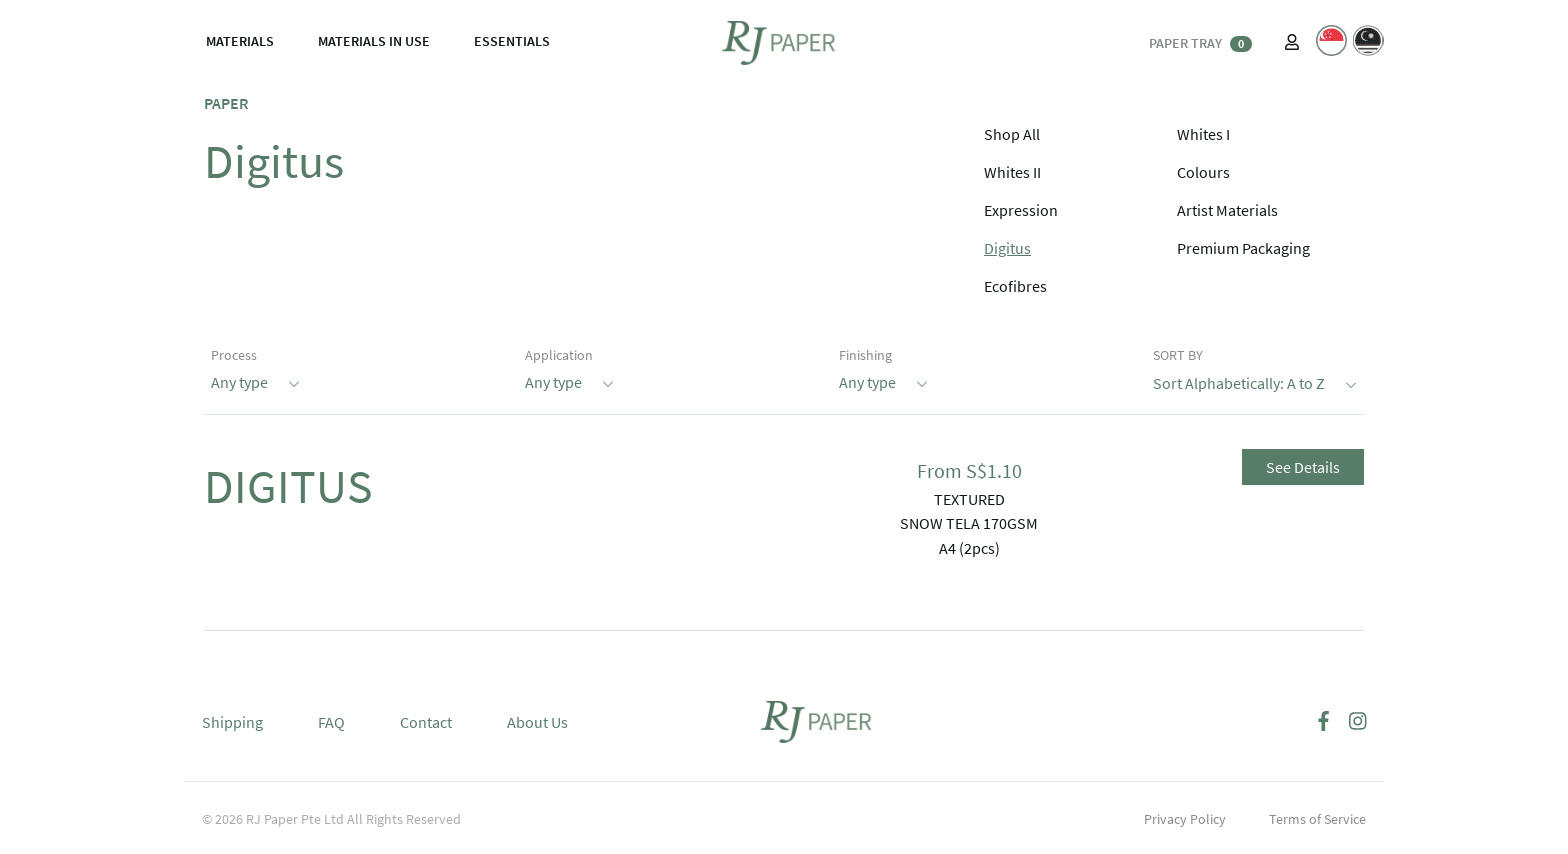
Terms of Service (1317, 819)
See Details (1303, 467)
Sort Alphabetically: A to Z (1255, 381)
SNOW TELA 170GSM (969, 523)
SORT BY (1178, 355)
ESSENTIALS (512, 41)
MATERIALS (240, 41)
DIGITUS (288, 486)
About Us (537, 722)
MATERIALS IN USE (374, 41)
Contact (426, 722)
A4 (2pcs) (969, 548)
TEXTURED (969, 499)
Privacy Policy (1185, 819)
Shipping (232, 722)
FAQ (331, 722)
